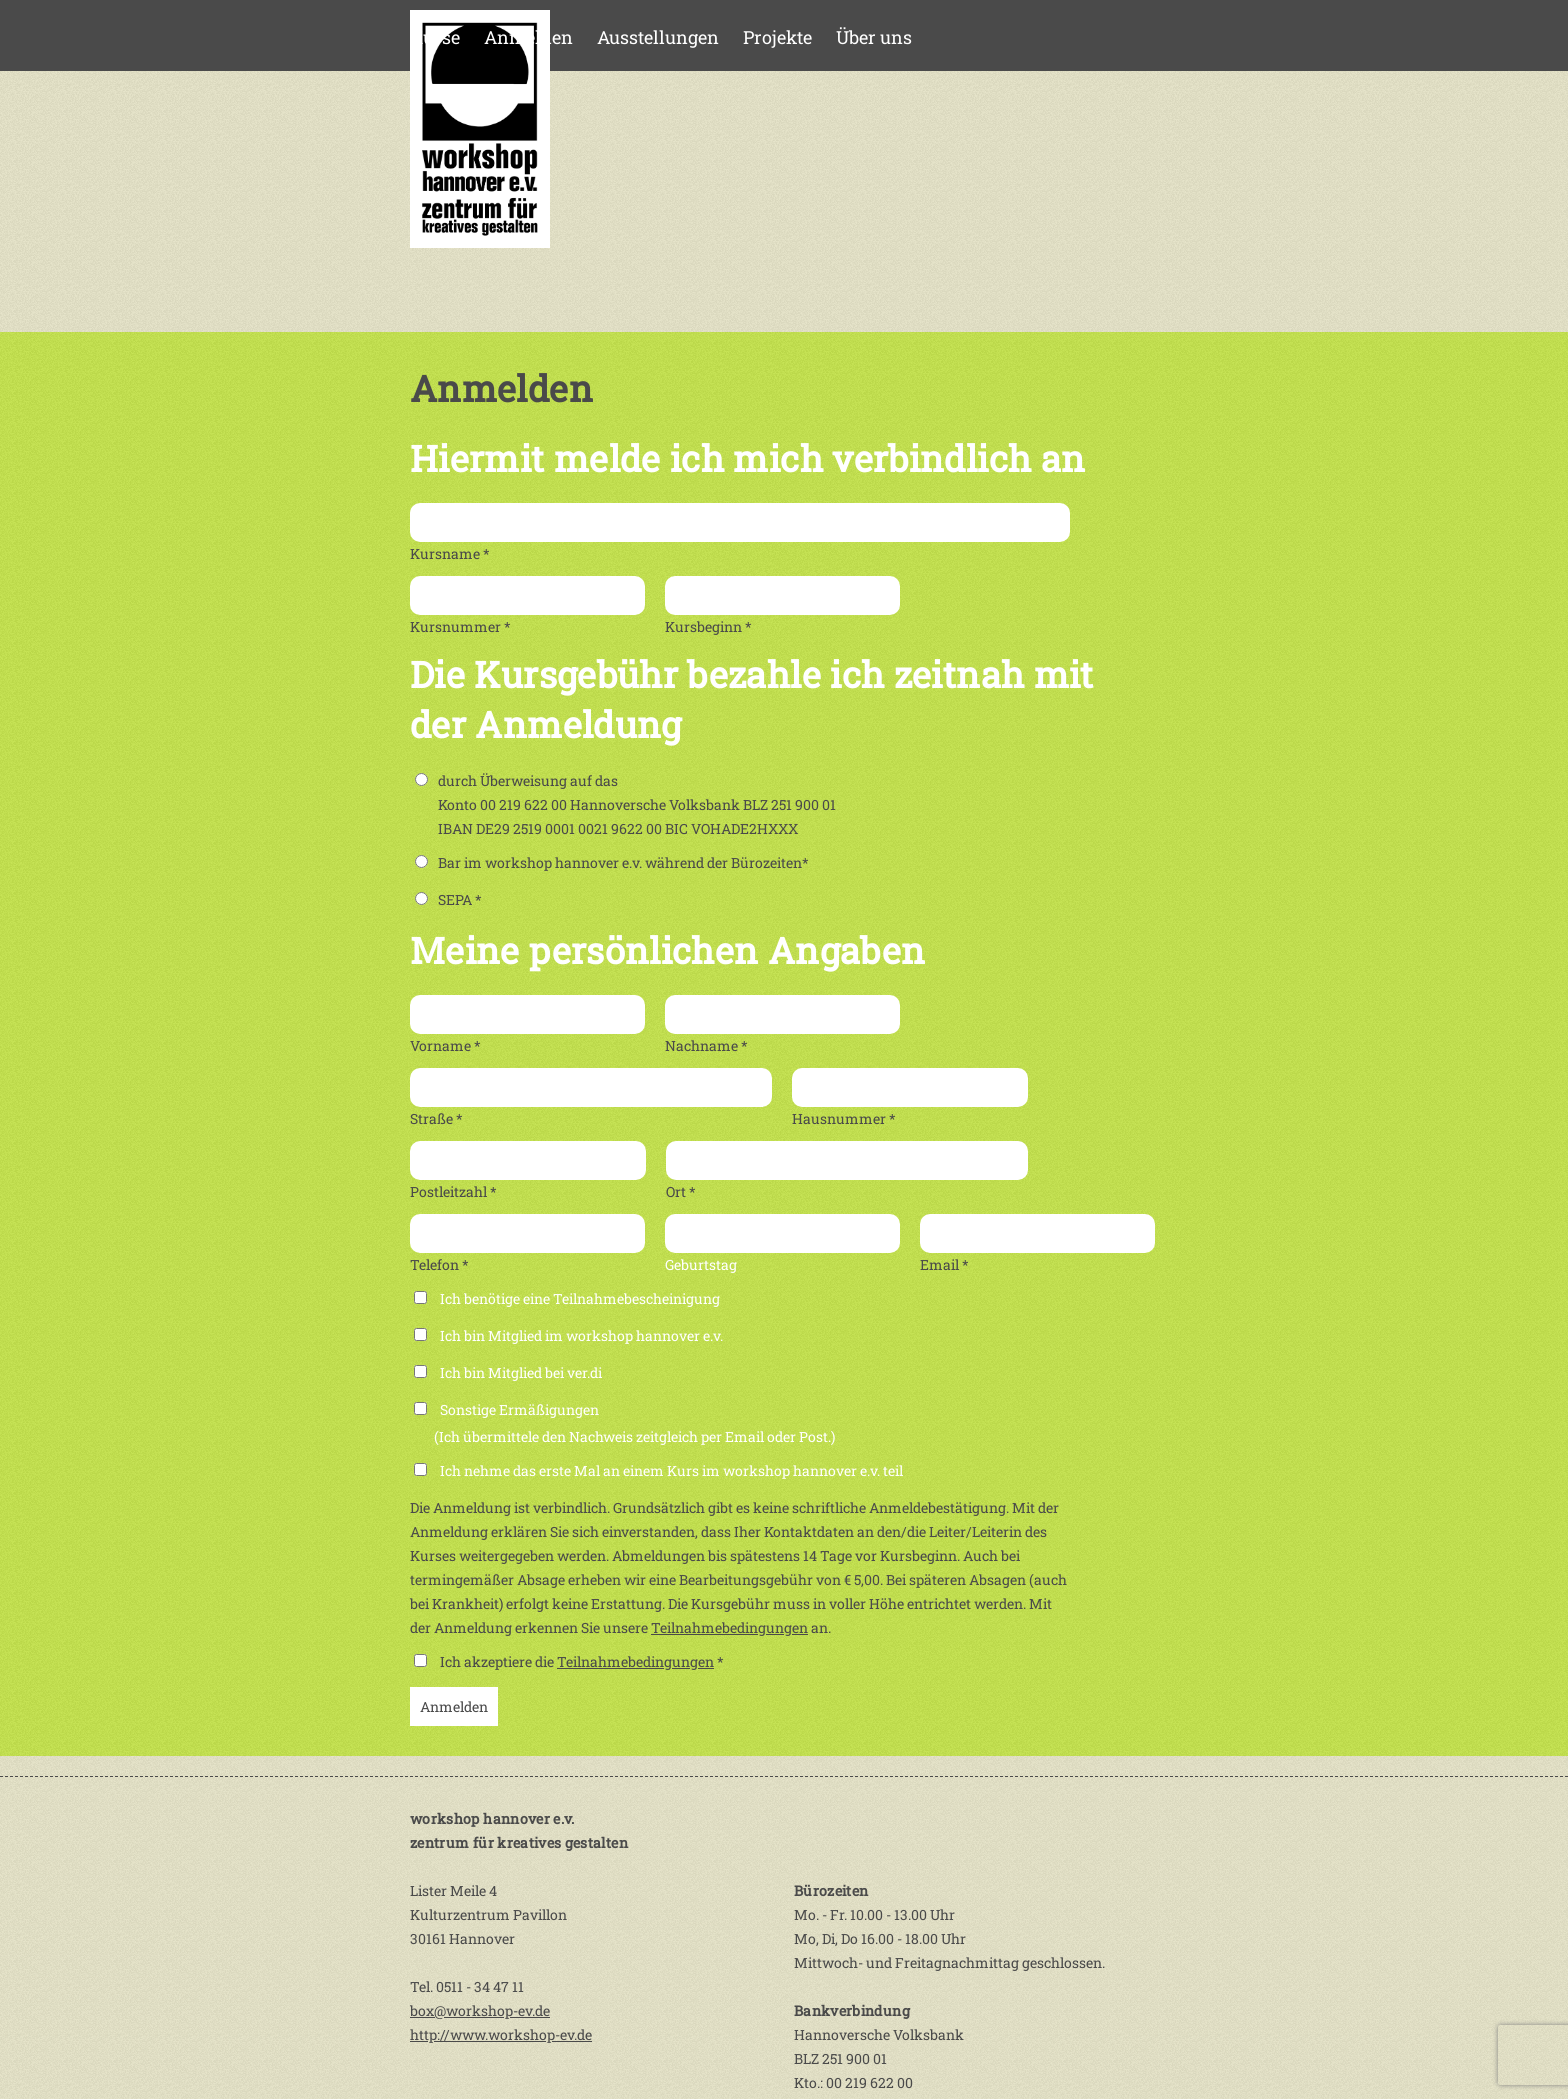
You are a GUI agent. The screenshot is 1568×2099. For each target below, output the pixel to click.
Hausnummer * (844, 1118)
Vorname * (445, 1045)
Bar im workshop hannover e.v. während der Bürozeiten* (612, 862)
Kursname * (450, 553)
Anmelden (528, 37)
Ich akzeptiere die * (582, 1661)
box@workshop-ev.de (480, 2010)
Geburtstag (701, 1264)
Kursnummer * (460, 626)
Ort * (681, 1191)
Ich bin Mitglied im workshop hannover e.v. (581, 1335)
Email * (944, 1264)
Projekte (777, 37)
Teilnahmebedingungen (729, 1627)
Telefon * (439, 1264)
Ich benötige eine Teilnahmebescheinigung (580, 1298)
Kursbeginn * (708, 626)
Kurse (435, 37)
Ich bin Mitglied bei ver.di (521, 1372)
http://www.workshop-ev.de (501, 2034)
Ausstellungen (658, 37)
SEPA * (448, 899)
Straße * (436, 1118)
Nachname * (706, 1045)
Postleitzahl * (453, 1191)
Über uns (874, 37)
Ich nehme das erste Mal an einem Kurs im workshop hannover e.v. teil (671, 1470)
